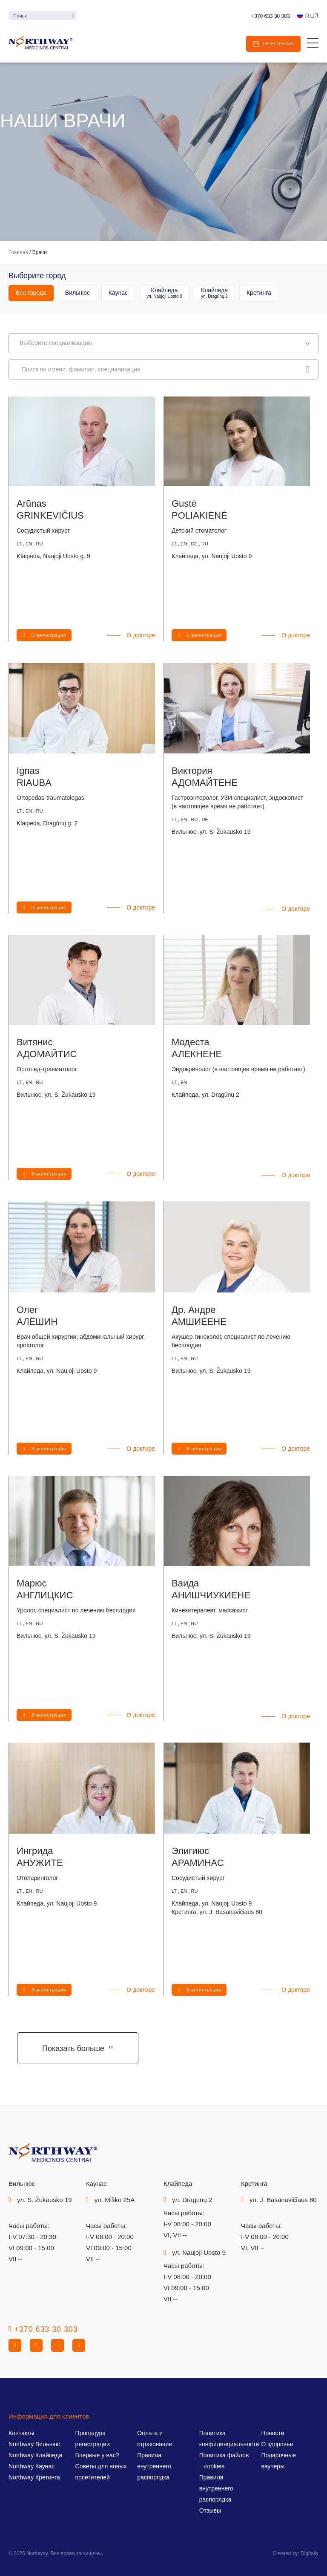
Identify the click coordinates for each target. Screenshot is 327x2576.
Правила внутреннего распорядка (154, 2466)
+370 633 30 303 (270, 16)
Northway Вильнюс (34, 2444)
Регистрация (278, 44)
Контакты (21, 2433)
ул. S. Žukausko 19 (44, 2199)
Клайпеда (164, 293)
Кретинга (259, 292)
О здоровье (277, 2444)
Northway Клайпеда (35, 2455)
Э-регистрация (48, 635)
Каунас (118, 292)
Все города (31, 292)
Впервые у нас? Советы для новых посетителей (101, 2466)
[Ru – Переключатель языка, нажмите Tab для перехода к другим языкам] (307, 16)
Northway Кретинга (34, 2477)
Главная (18, 252)
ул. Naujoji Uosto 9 (199, 2252)
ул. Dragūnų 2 (192, 2199)
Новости (272, 2433)
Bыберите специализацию (165, 343)
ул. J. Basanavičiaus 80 (283, 2199)
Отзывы (210, 2510)
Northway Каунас (31, 2466)
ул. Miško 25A (115, 2199)
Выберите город (37, 276)
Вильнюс (77, 292)
